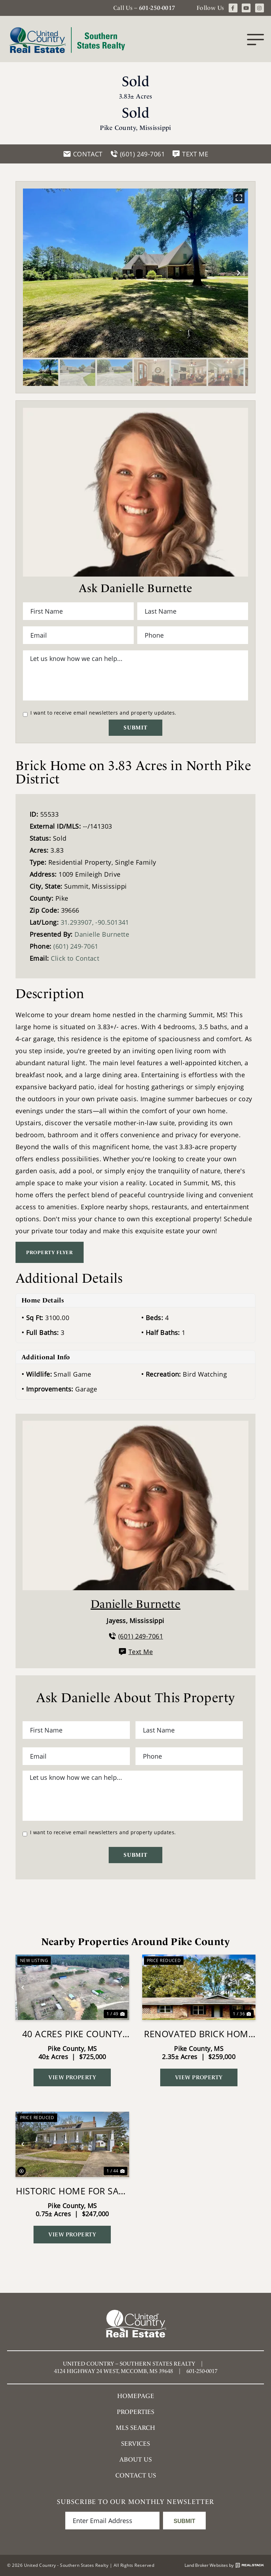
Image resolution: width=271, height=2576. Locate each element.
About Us (135, 2459)
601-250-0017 (157, 7)
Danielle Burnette (101, 934)
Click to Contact (75, 958)
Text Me (135, 1651)
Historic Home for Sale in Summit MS (72, 2191)
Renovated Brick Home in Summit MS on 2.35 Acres (198, 2034)
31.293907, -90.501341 (95, 922)
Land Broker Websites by (224, 2565)
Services (135, 2443)
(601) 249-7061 (75, 946)
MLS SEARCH (135, 2427)
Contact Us (135, 2475)
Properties (135, 2411)
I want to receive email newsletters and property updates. (103, 713)
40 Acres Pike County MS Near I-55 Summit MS (72, 2034)
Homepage (135, 2395)
